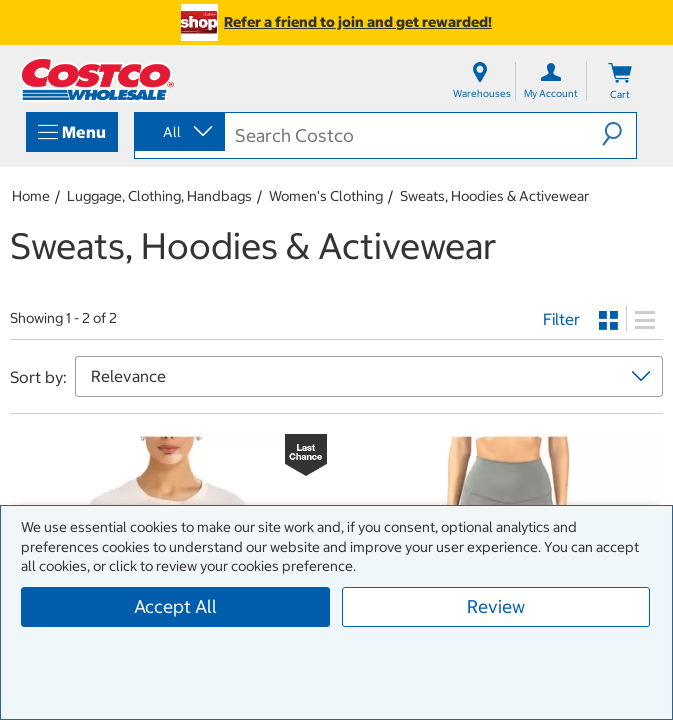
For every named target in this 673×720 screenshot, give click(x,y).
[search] (414, 135)
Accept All (175, 606)
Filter (561, 319)
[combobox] (178, 132)
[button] (619, 134)
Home (31, 196)
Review (496, 606)
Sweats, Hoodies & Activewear (494, 196)
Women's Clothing (326, 196)
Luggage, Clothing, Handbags (159, 196)
